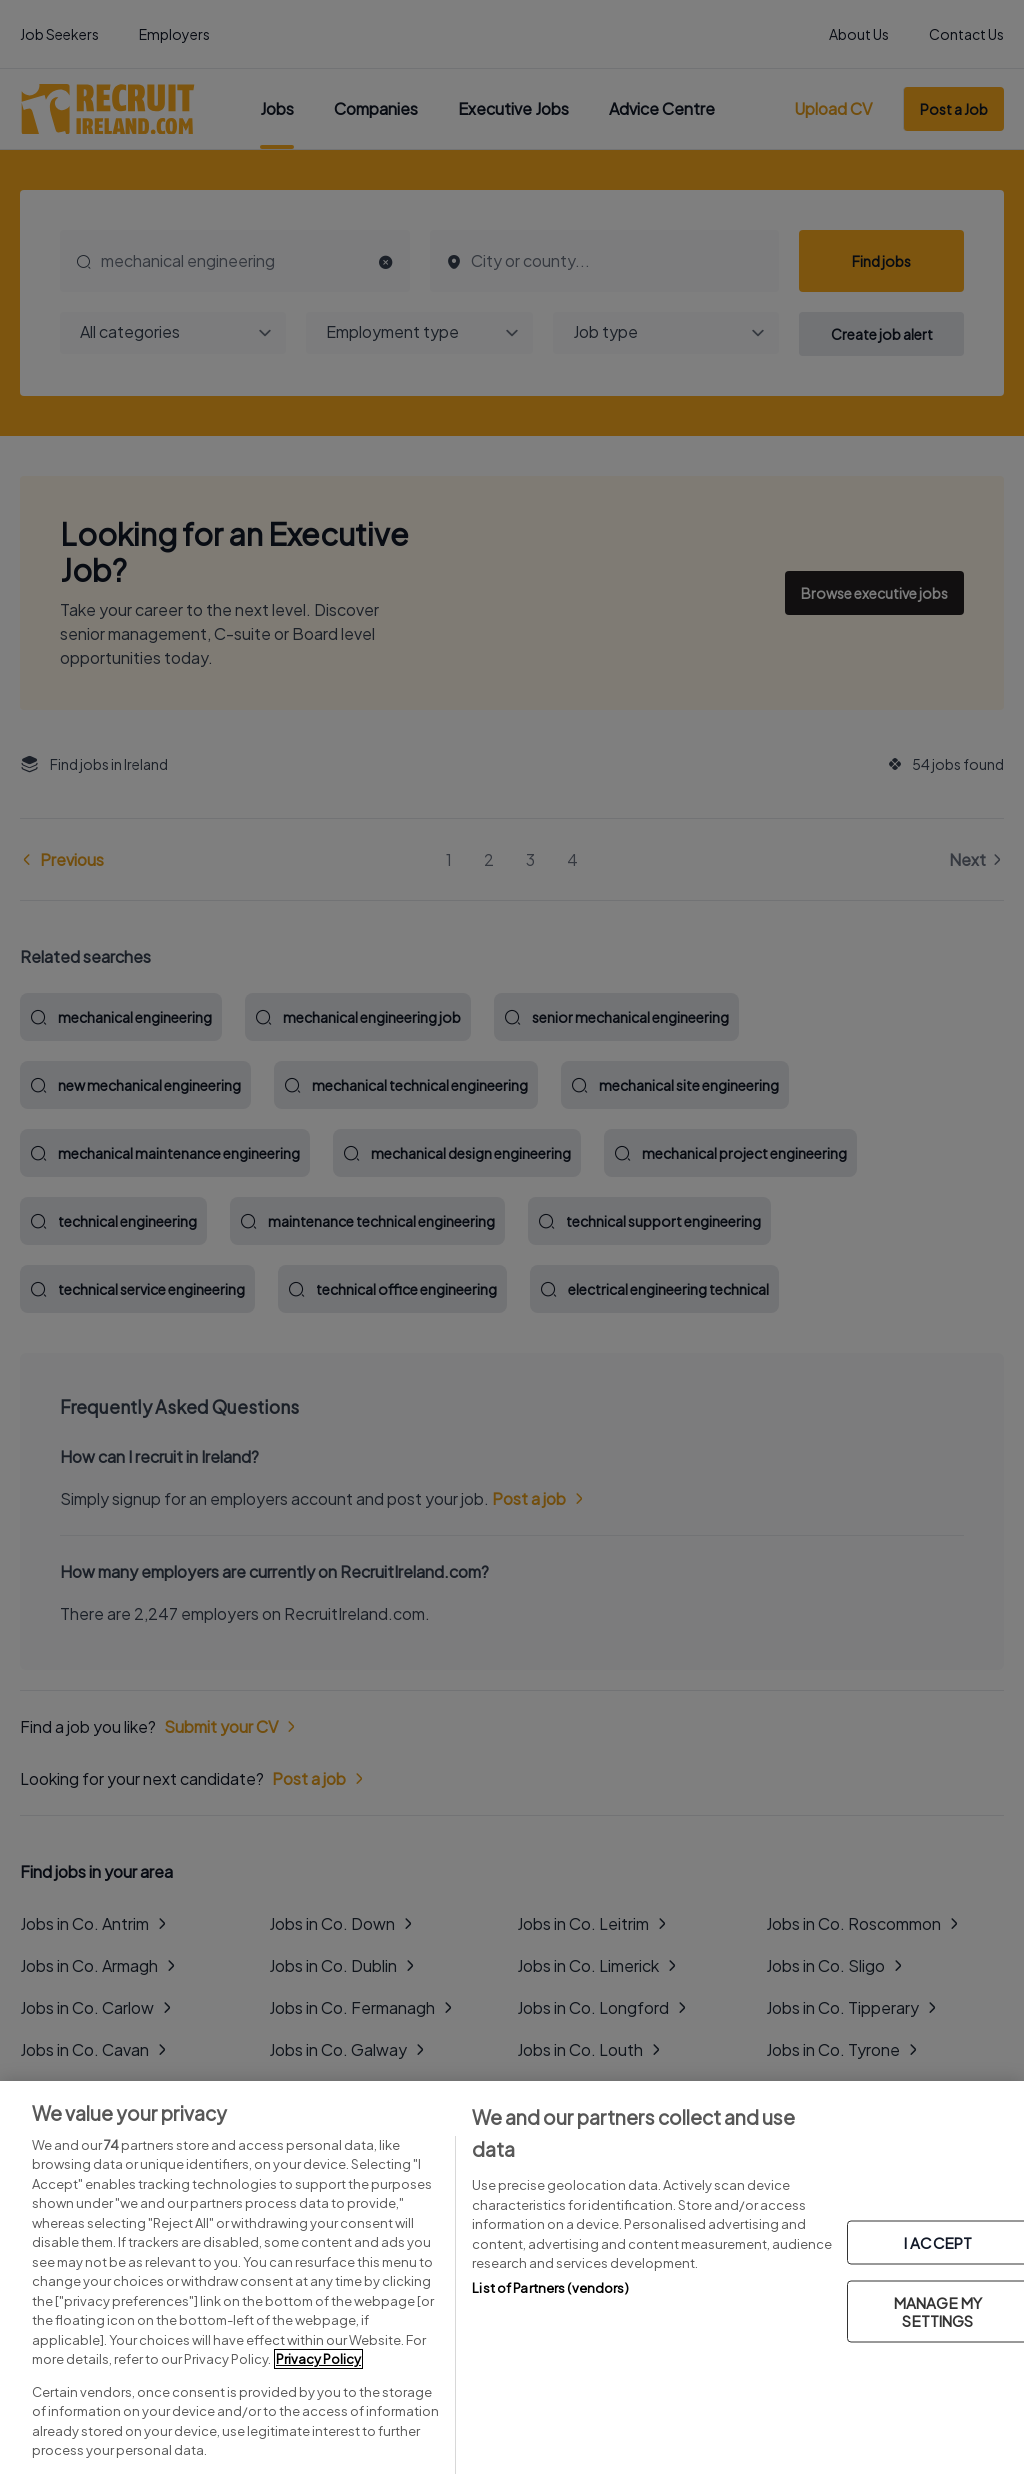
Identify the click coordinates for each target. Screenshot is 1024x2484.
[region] (512, 2282)
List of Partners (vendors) (550, 2288)
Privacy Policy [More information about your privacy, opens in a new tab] (318, 2359)
